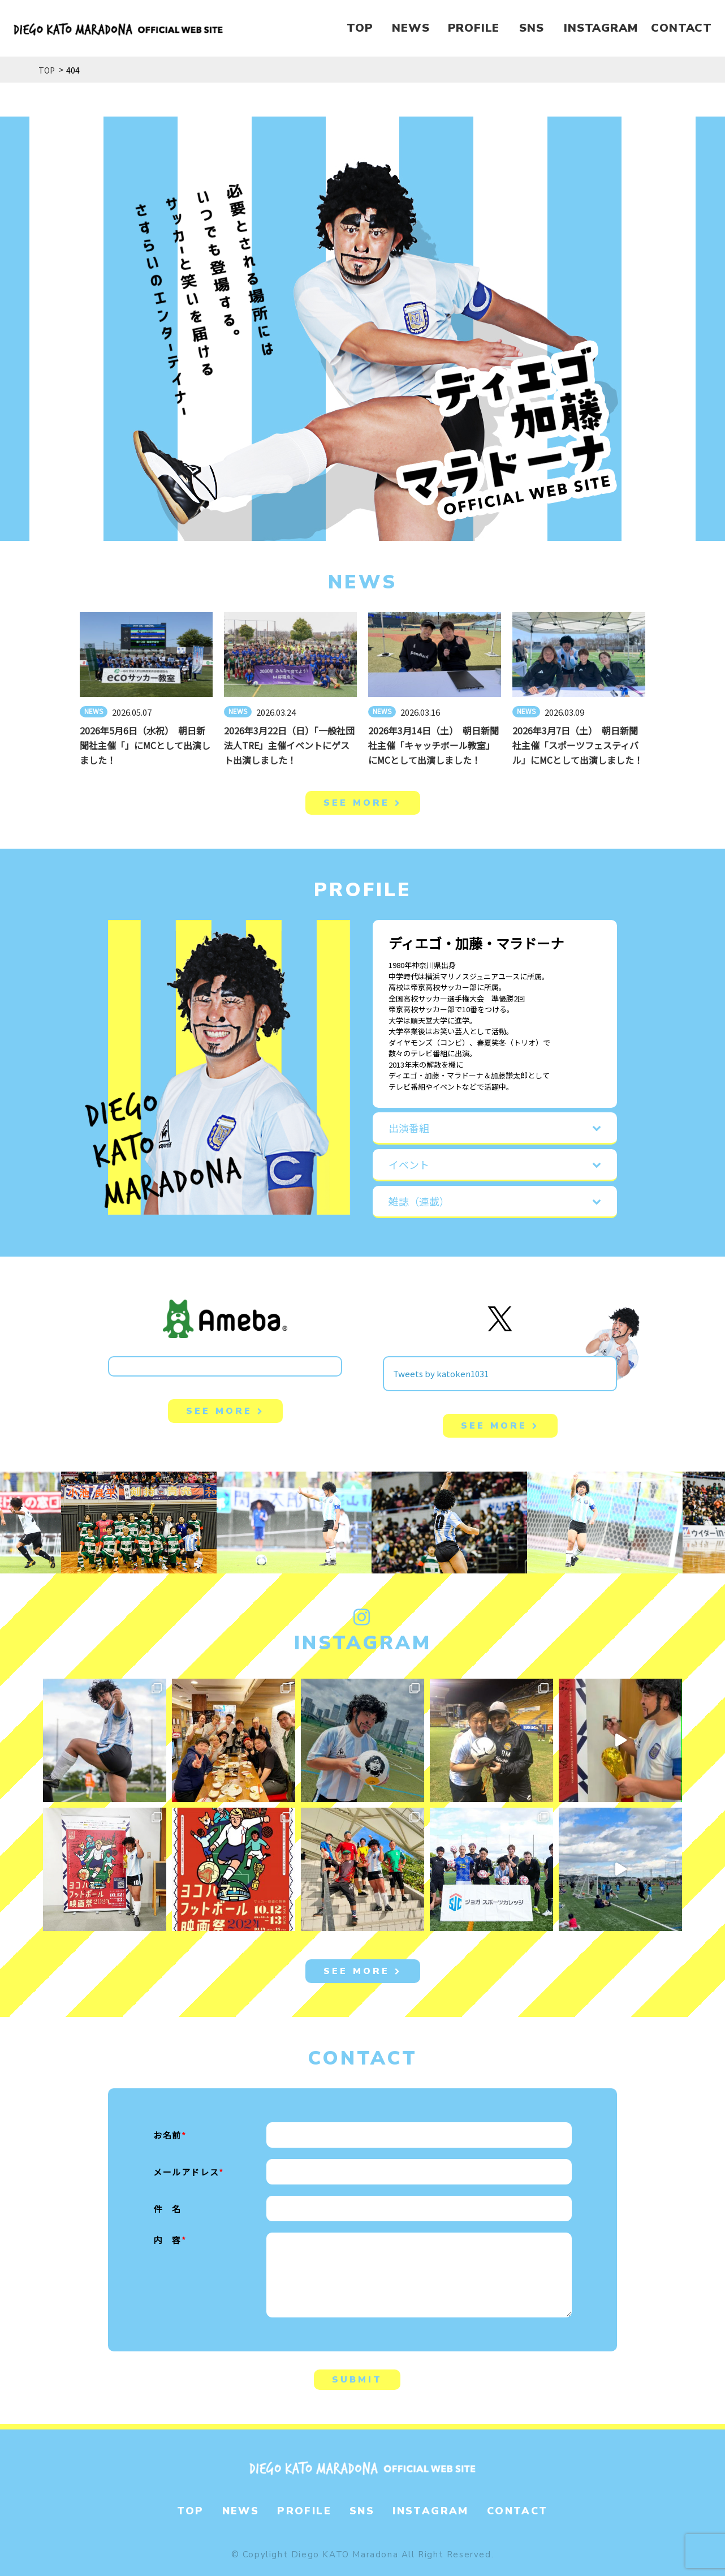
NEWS (410, 28)
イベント (409, 1164)
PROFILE (474, 28)
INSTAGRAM (600, 28)
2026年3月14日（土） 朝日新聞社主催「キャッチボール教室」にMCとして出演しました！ (433, 745)
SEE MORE (362, 803)
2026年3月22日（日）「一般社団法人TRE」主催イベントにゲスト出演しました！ (289, 745)
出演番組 (409, 1127)
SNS (531, 28)
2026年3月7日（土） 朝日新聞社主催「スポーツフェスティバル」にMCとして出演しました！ (577, 745)
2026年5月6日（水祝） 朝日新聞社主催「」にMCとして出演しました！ (145, 745)
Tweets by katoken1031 (441, 1373)
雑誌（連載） (419, 1201)
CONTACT (681, 28)
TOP (360, 28)
